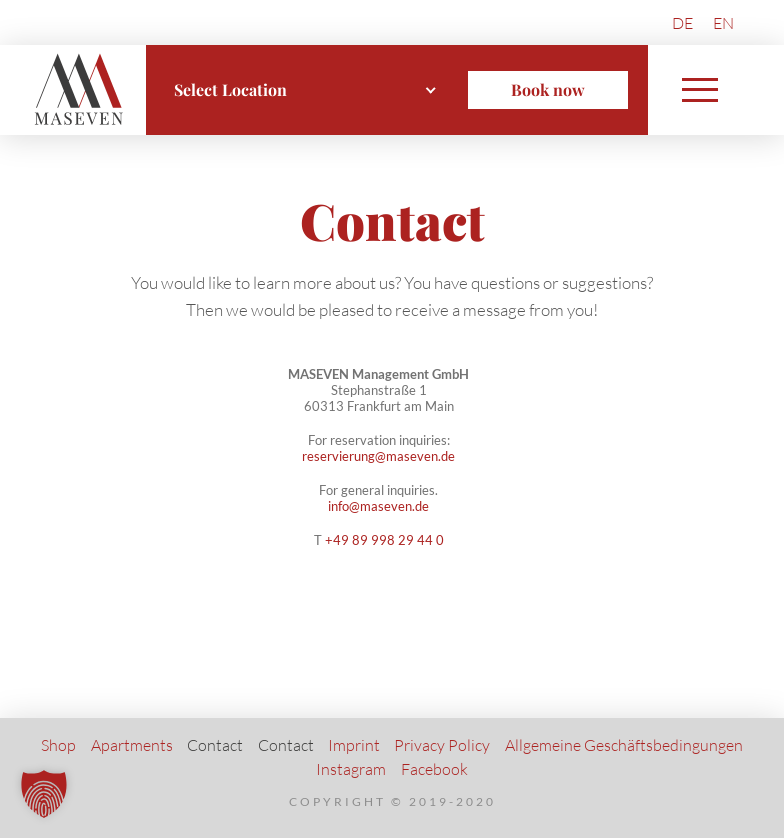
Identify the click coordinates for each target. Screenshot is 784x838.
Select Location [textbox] (230, 89)
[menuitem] (682, 22)
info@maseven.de (378, 506)
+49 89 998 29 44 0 (384, 540)
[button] (700, 90)
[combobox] (306, 90)
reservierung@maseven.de (378, 456)
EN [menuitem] (723, 23)
